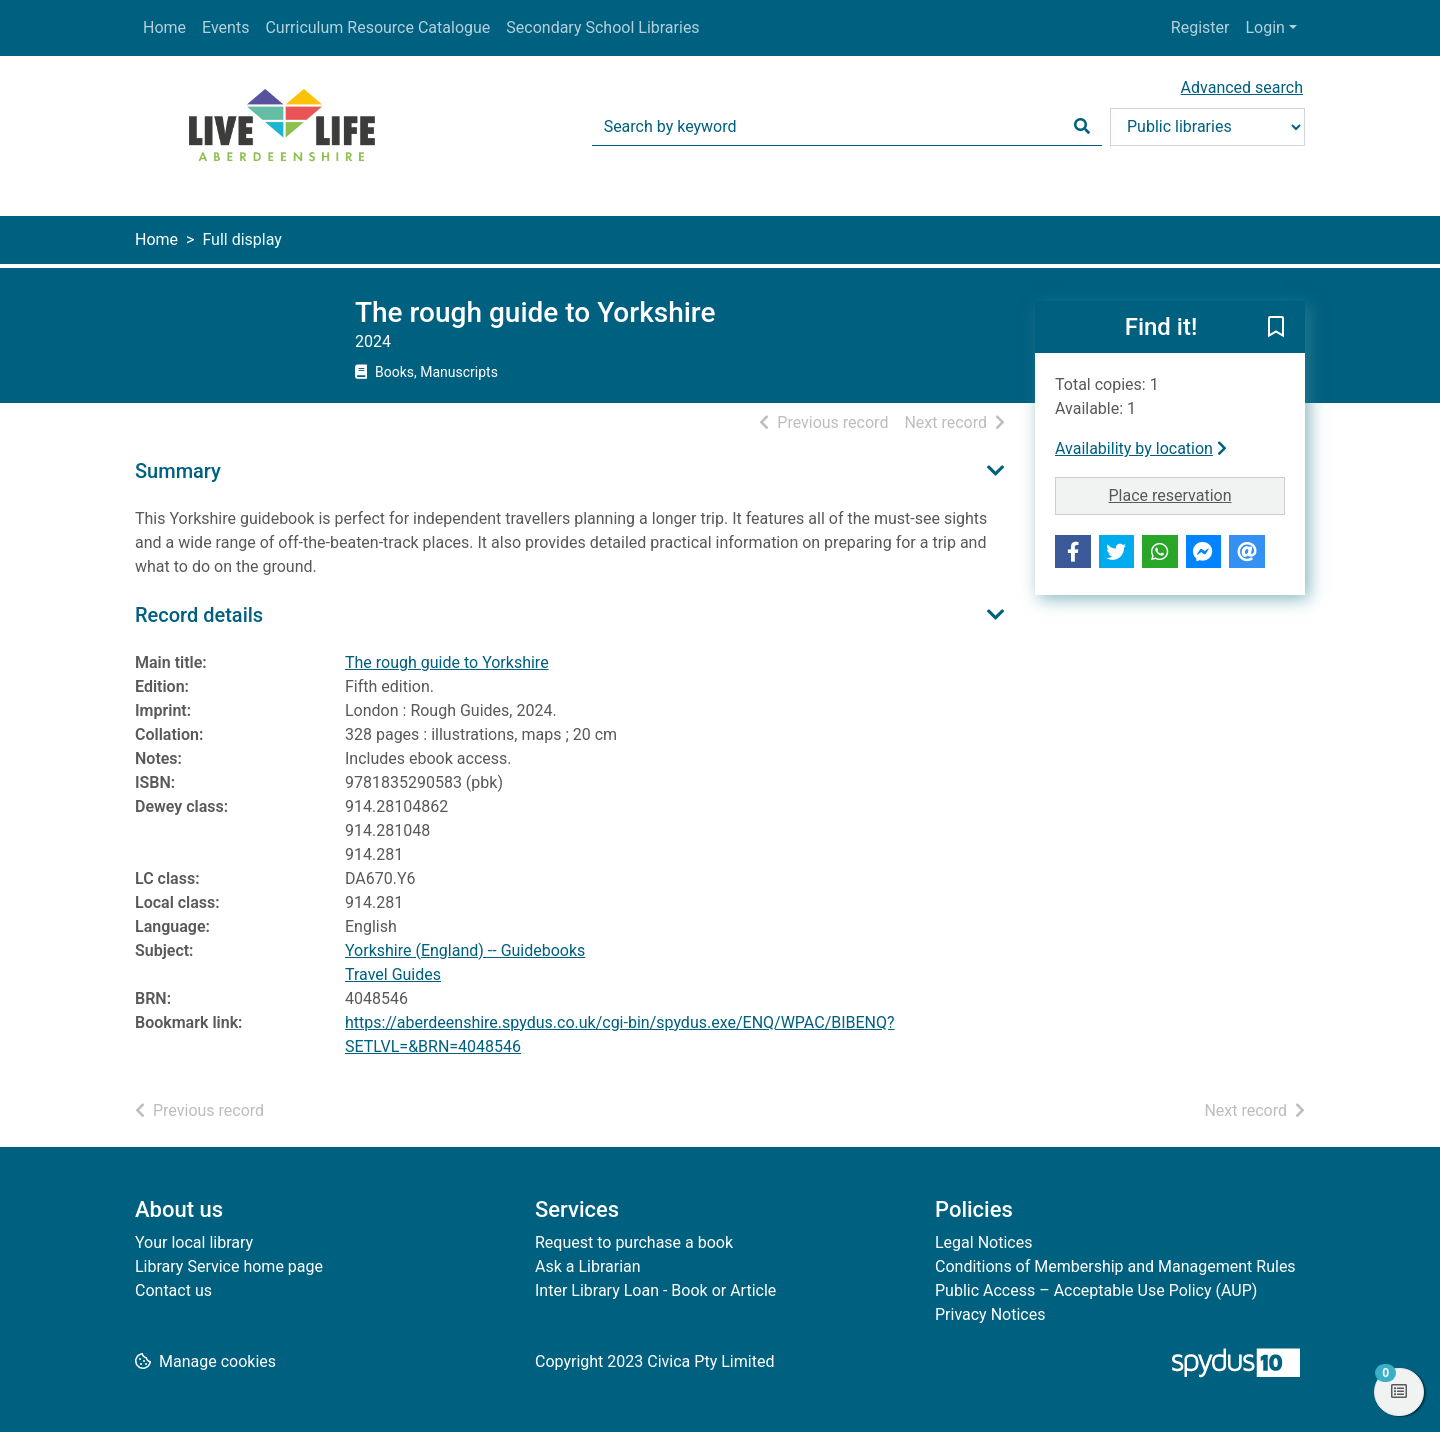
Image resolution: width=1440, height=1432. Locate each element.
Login (1264, 27)
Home (164, 27)
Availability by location (1141, 448)
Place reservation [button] (1197, 494)
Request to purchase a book (634, 1242)
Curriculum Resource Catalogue (377, 27)
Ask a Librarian (588, 1266)
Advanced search (1242, 87)
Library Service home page (229, 1266)
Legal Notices (983, 1242)
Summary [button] (178, 471)
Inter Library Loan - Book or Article (655, 1290)
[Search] (1082, 127)
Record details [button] (199, 615)
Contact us (173, 1290)
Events (225, 27)
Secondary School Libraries (602, 27)
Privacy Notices (990, 1314)
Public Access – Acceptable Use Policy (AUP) (1096, 1290)
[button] (1276, 328)
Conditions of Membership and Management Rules (1115, 1266)
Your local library (194, 1242)
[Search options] (1207, 127)
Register (1200, 27)
